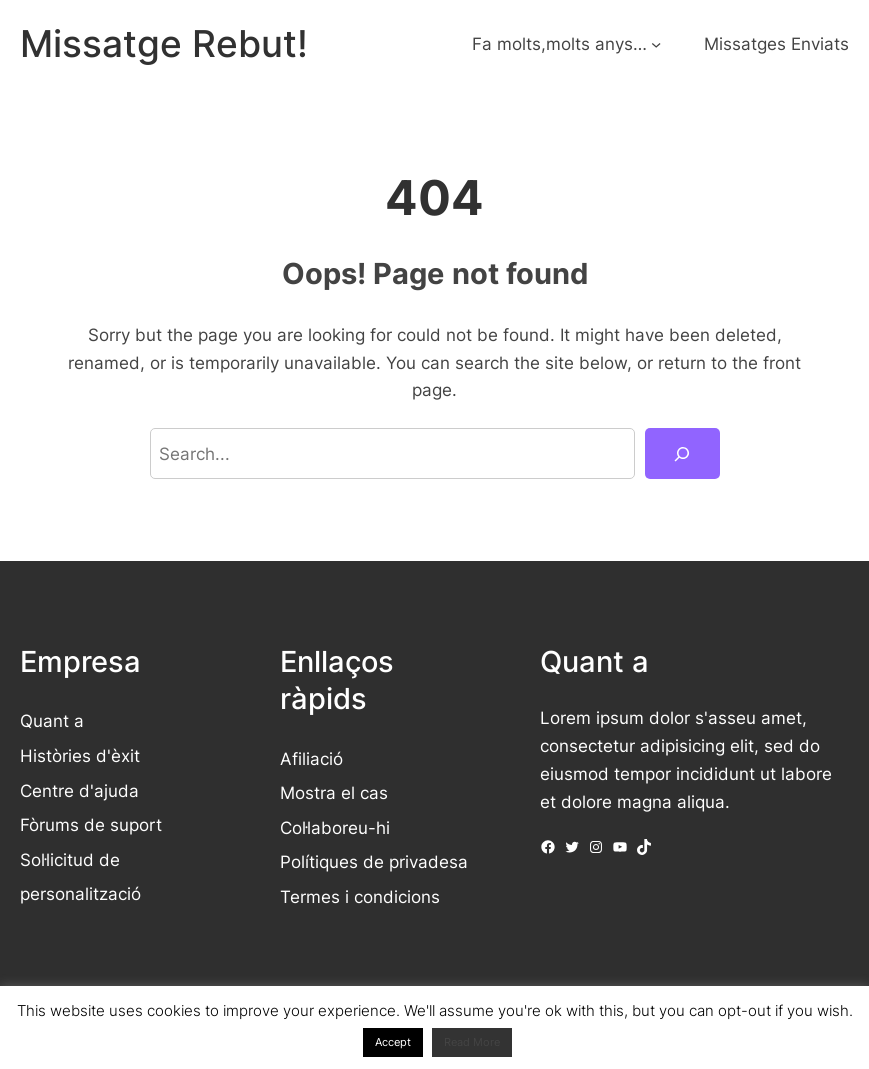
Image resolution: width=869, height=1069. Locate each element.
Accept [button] (393, 1042)
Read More (472, 1042)
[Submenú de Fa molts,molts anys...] (656, 44)
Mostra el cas (334, 792)
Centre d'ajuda (79, 790)
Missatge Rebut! (164, 43)
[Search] (682, 453)
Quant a (52, 720)
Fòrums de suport (91, 824)
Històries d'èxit (80, 755)
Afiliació (311, 758)
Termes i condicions (360, 896)
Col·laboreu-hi (335, 827)
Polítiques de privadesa (374, 861)
